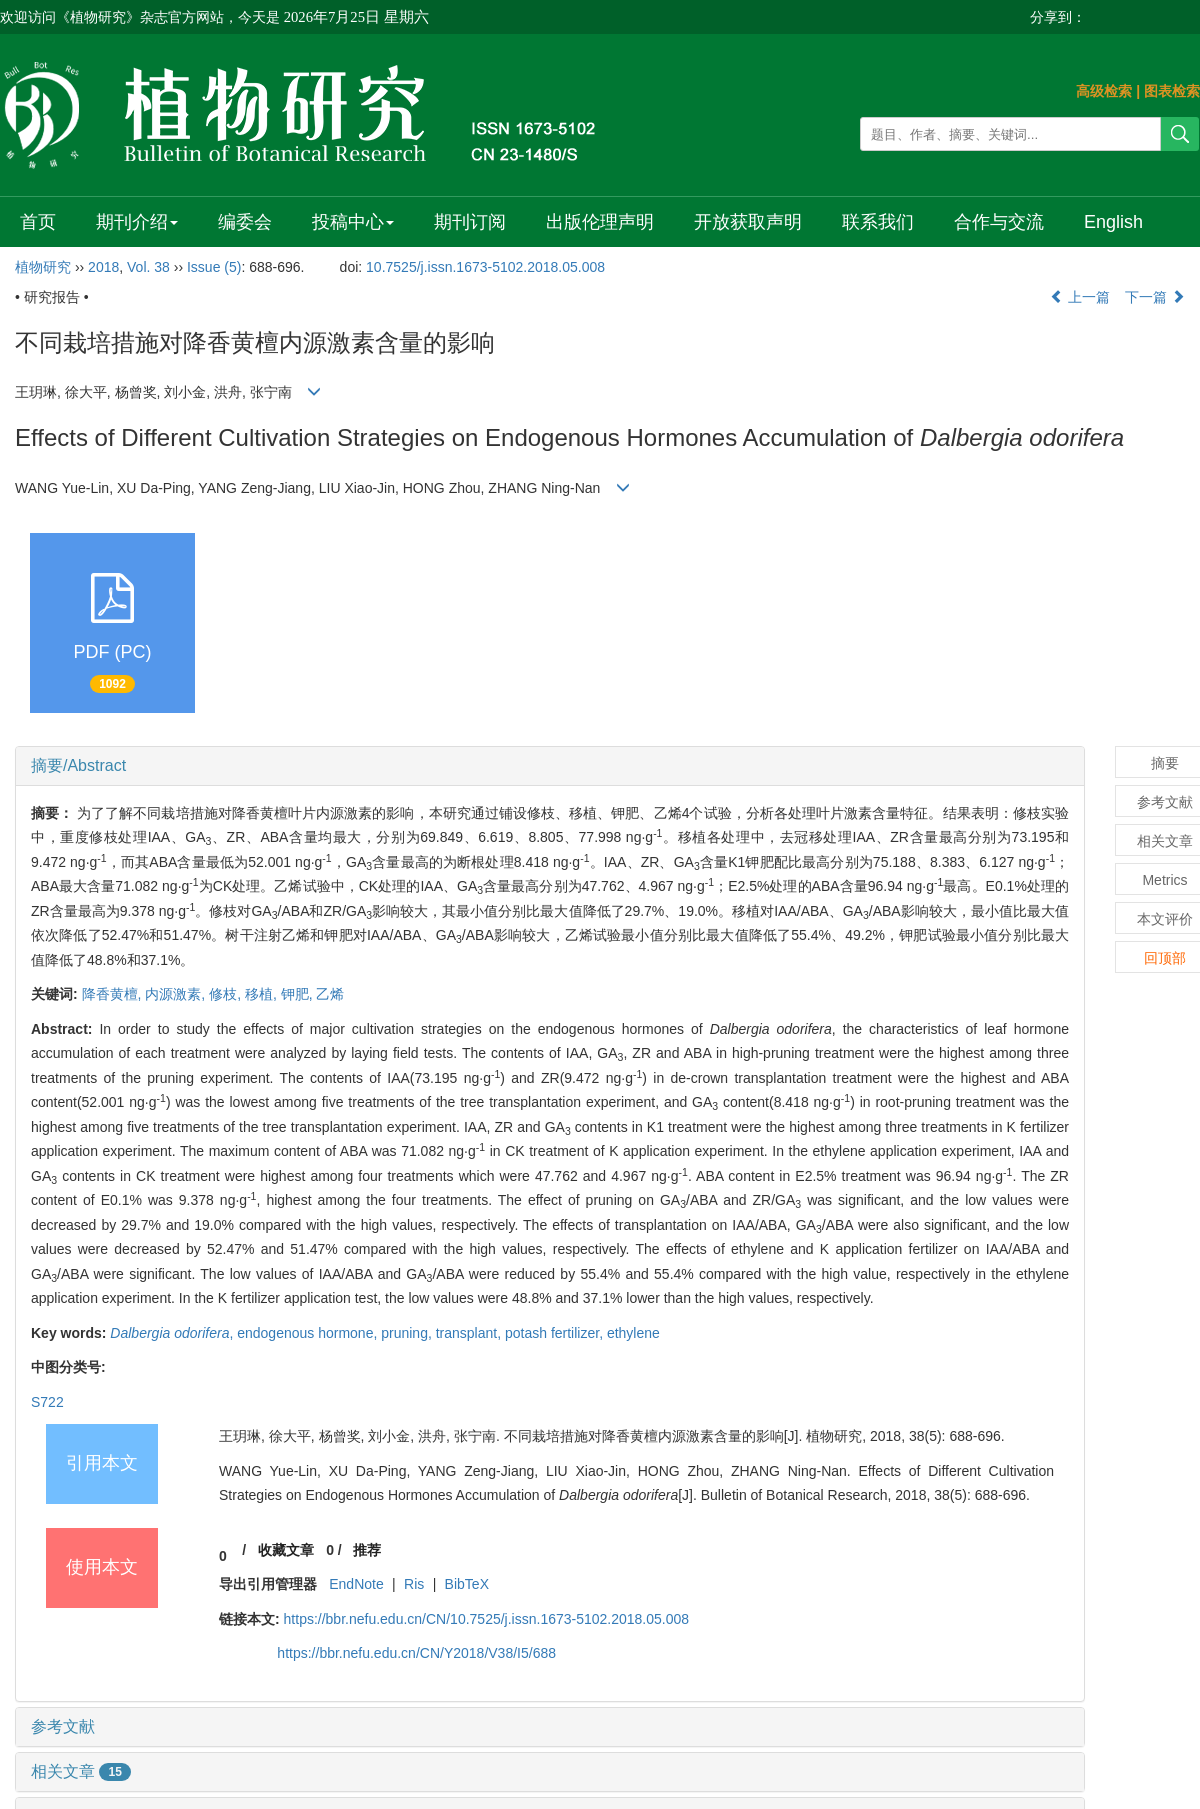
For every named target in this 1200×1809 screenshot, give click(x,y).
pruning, (408, 1333)
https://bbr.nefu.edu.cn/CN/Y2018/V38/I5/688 (416, 1653)
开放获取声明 (748, 222)
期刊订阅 (470, 222)
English (1113, 222)
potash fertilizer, (556, 1333)
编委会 (245, 222)
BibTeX (467, 1584)
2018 (103, 267)
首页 (38, 222)
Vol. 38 (148, 267)
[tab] (550, 766)
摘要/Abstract (78, 765)
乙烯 (330, 994)
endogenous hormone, (309, 1333)
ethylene (633, 1333)
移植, (263, 994)
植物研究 (43, 267)
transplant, (470, 1333)
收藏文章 (286, 1550)
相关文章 (81, 1771)
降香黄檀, (114, 994)
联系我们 (878, 222)
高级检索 (1104, 91)
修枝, (227, 994)
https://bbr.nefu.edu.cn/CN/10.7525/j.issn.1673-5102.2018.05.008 (487, 1619)
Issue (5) (214, 267)
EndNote (356, 1584)
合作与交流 (999, 222)
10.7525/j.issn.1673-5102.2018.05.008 (485, 267)
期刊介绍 (137, 222)
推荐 (367, 1550)
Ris (414, 1584)
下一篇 (1155, 297)
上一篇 (1080, 297)
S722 (47, 1402)
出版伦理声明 (600, 222)
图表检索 (1172, 91)
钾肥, (299, 994)
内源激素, (177, 994)
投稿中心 (353, 222)
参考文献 (63, 1726)
